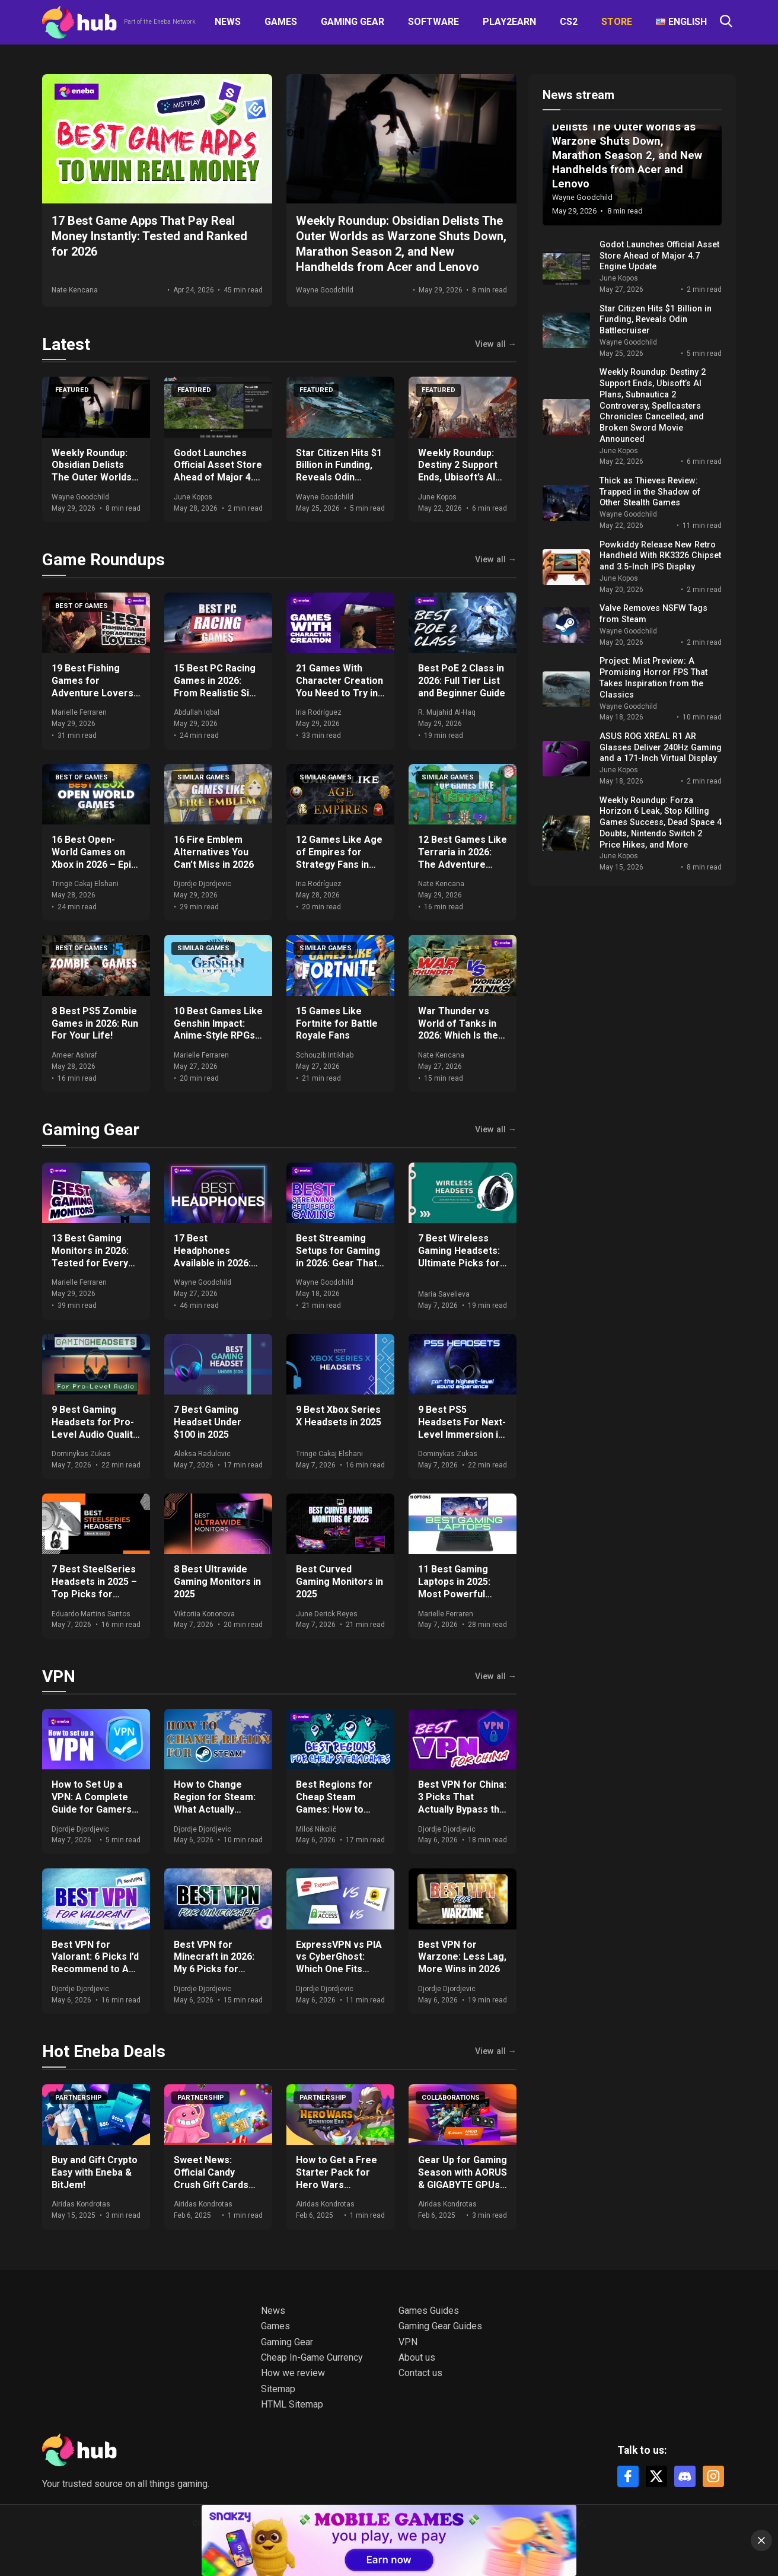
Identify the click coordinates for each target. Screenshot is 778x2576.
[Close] (761, 2540)
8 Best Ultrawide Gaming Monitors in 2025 (217, 1582)
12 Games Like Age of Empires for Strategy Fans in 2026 (339, 858)
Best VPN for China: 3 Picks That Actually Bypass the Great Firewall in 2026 (462, 1809)
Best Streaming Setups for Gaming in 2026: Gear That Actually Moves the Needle (339, 1263)
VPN (58, 1676)
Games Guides (428, 2310)
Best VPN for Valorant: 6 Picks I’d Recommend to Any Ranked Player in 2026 (95, 1969)
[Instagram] (713, 2476)
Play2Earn (509, 21)
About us (416, 2357)
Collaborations (451, 2097)
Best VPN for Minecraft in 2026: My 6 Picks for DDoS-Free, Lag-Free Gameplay (214, 1969)
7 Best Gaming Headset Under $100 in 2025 (207, 1422)
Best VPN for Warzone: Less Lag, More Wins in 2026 (462, 1957)
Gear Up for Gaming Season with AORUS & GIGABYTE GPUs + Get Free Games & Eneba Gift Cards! (462, 2184)
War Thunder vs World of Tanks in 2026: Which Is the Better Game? (458, 1029)
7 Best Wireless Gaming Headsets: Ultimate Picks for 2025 (459, 1257)
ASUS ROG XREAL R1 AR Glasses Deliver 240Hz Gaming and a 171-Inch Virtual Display (661, 747)
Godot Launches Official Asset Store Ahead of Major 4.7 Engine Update (218, 471)
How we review (293, 2372)
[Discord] (685, 2476)
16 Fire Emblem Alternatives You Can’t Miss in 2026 (214, 852)
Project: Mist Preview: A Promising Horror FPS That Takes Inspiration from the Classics (653, 677)
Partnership (78, 2097)
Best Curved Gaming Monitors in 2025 (339, 1582)
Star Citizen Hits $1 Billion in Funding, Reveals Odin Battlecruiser (339, 471)
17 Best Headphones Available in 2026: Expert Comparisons (212, 1263)
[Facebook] (628, 2476)
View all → (495, 344)
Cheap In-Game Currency (312, 2357)
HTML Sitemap (292, 2404)
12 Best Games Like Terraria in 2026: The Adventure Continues (462, 858)
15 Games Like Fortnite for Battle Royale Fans (337, 1023)
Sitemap (278, 2388)
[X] (656, 2476)
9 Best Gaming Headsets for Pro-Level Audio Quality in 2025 (95, 1428)
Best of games (81, 606)
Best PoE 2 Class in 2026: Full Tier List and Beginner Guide (461, 681)
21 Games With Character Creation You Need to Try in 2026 (339, 687)
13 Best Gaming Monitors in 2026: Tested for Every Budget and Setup (91, 1257)
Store (616, 21)
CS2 (569, 21)
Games (280, 21)
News (228, 21)
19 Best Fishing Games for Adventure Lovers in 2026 (92, 687)
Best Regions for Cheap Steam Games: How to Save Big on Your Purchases (334, 1809)
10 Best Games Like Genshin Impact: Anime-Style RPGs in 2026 (218, 1029)
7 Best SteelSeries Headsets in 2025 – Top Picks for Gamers (94, 1588)
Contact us (420, 2372)
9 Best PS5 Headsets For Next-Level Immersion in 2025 (462, 1428)
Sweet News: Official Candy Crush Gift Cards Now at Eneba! (211, 2178)
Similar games (203, 777)
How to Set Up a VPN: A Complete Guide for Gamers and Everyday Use (92, 1803)
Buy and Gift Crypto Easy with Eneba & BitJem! (95, 2172)
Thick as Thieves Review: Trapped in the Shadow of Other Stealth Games (650, 492)
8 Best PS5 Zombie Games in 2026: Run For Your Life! (95, 1023)
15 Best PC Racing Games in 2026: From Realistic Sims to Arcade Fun (218, 687)
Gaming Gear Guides (440, 2326)
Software (433, 21)
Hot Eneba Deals (103, 2051)
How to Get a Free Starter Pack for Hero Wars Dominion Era (336, 2178)
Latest (66, 344)
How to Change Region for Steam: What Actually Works (215, 1803)
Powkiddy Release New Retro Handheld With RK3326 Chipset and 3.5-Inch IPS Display (660, 556)
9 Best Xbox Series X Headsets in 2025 (338, 1416)
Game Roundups (103, 559)
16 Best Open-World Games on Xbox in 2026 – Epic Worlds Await (94, 858)
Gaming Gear (352, 21)
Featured (72, 390)
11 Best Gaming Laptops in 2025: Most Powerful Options (454, 1588)
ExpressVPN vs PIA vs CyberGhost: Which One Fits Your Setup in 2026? (340, 1963)
